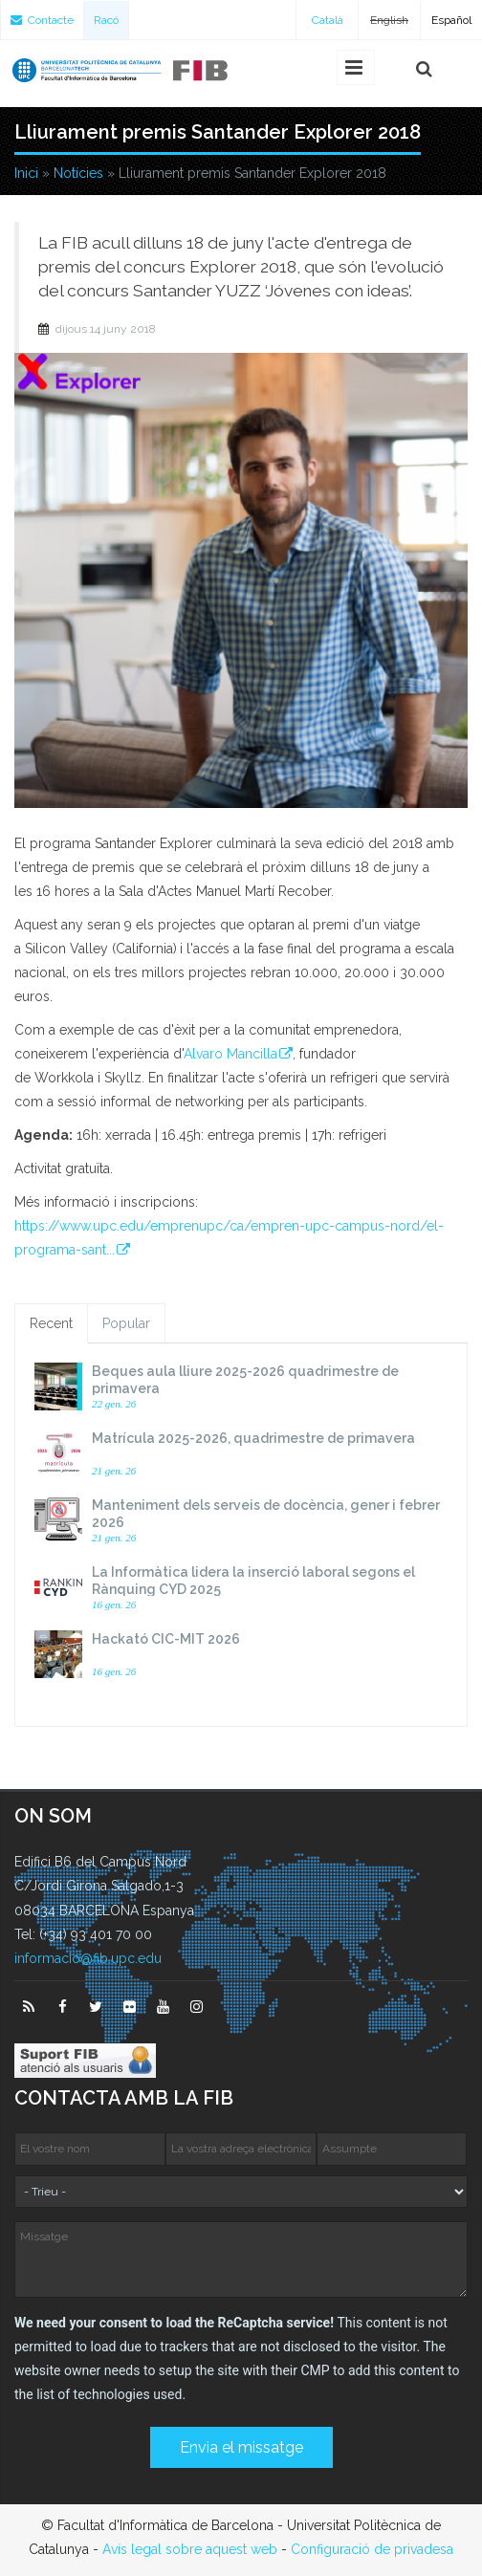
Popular (126, 1323)
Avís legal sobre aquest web (189, 2549)
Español (451, 20)
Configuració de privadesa (372, 2549)
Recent (51, 1323)
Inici (26, 173)
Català (327, 20)
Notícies (78, 173)
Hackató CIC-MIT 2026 (166, 1639)
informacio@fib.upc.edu (88, 1958)
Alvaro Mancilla (230, 1053)
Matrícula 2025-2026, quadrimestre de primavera (253, 1438)
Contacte (42, 20)
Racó (106, 20)
